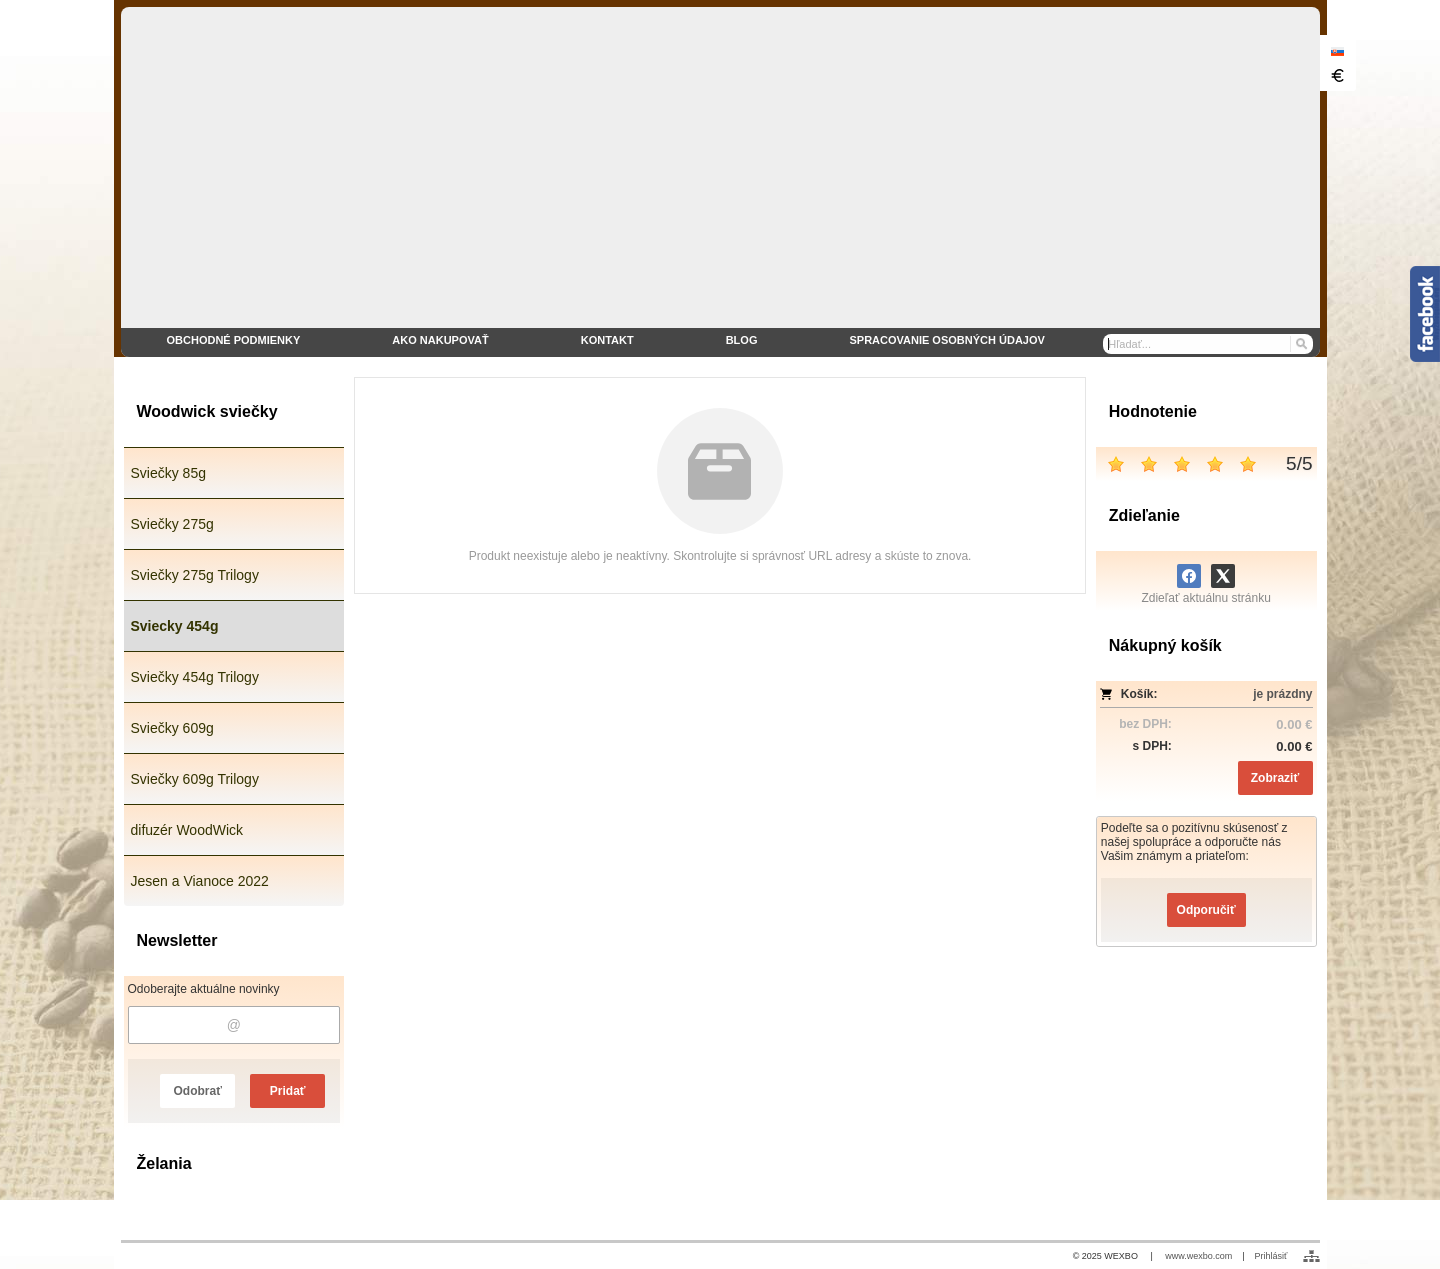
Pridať (288, 1091)
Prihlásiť (1271, 1256)
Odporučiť (1206, 910)
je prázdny (1282, 694)
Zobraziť (1275, 778)
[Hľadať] (1300, 344)
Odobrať (197, 1091)
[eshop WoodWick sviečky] (720, 182)
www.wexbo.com (1198, 1256)
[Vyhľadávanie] (1208, 344)
